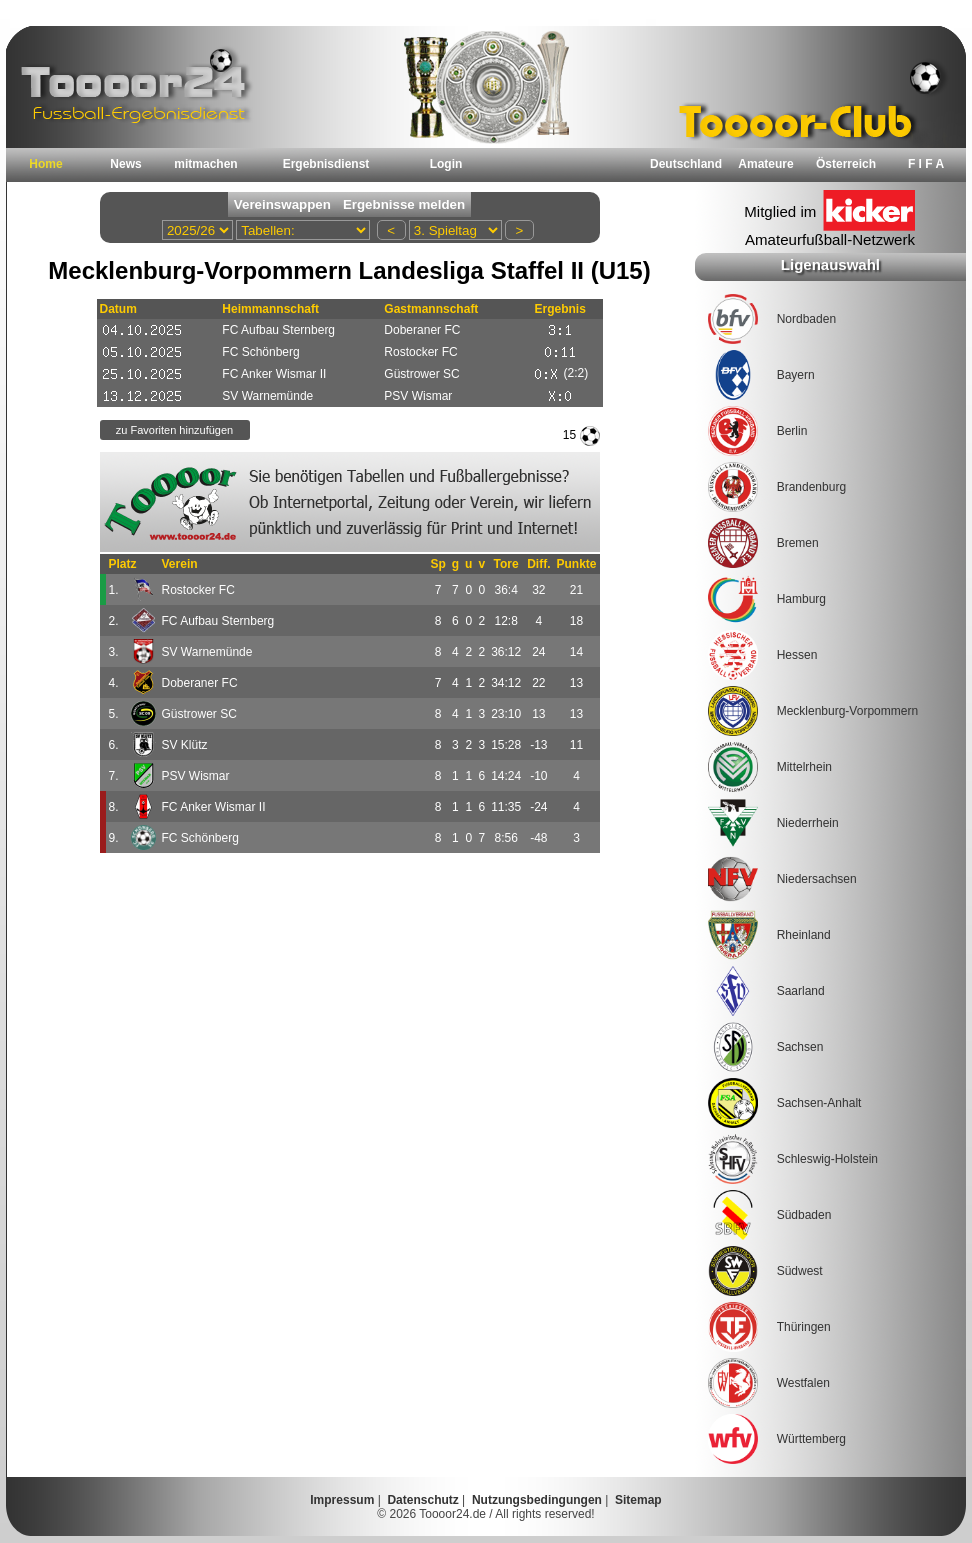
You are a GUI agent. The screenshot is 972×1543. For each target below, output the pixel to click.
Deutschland (686, 164)
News (125, 164)
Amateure (765, 164)
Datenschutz (422, 1500)
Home (45, 164)
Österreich (846, 164)
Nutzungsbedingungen (537, 1500)
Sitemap (638, 1500)
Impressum (342, 1500)
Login (446, 164)
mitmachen (205, 164)
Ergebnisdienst (326, 164)
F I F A (926, 164)
